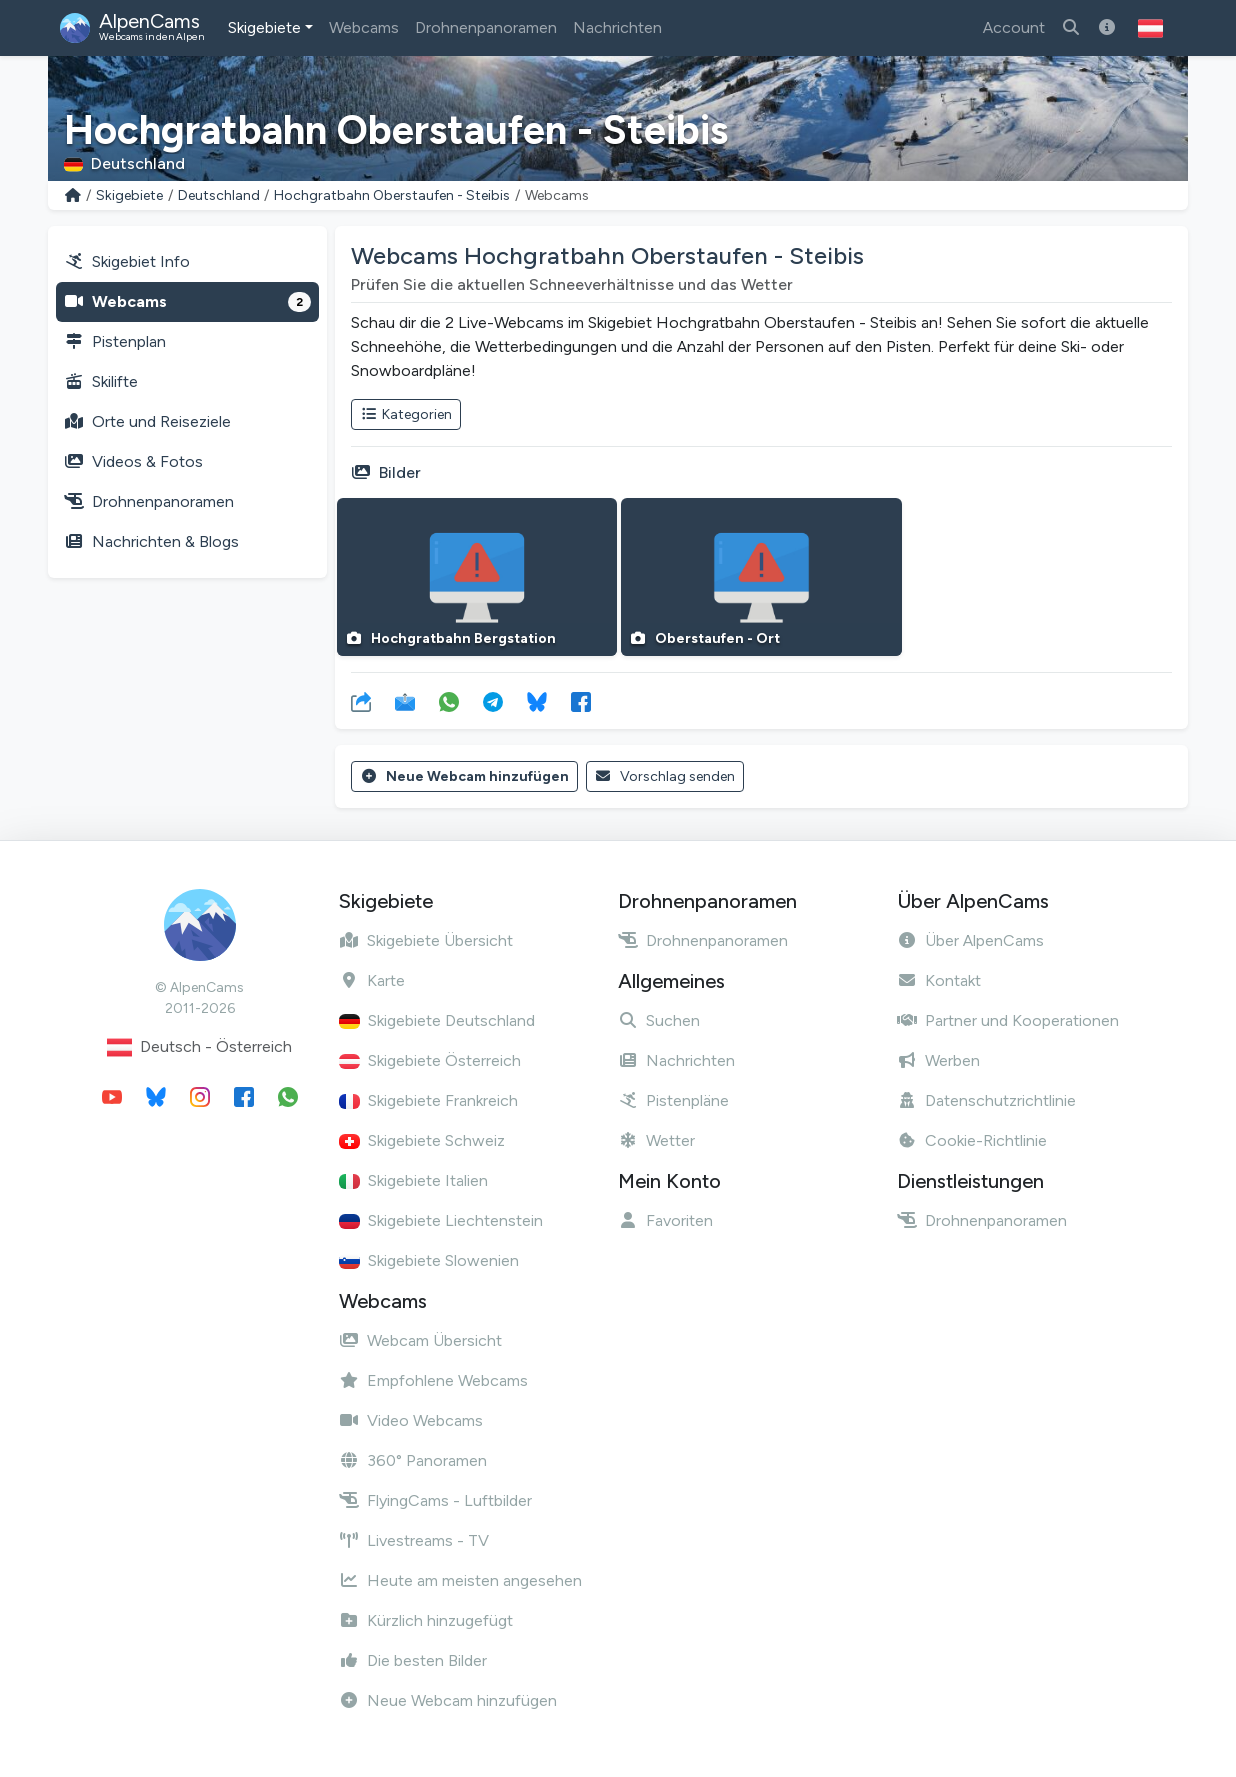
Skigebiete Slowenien (429, 1260)
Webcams (364, 27)
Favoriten (665, 1220)
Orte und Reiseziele (147, 421)
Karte (372, 980)
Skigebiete (264, 27)
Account (1014, 27)
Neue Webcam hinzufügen (464, 776)
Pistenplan (115, 341)
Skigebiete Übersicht (426, 940)
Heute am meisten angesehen (460, 1580)
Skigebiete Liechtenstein (441, 1220)
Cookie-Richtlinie (972, 1140)
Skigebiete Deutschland (437, 1020)
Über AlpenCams (970, 940)
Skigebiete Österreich (430, 1060)
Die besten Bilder (413, 1660)
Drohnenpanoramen (486, 27)
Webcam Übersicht (420, 1340)
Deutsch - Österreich (199, 1047)
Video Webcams (411, 1420)
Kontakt (939, 980)
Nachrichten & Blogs (151, 541)
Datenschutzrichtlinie (986, 1100)
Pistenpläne (673, 1100)
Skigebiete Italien (413, 1180)
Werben (938, 1060)
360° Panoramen (413, 1460)
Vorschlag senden (665, 776)
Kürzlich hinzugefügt (426, 1620)
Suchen (659, 1020)
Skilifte (101, 381)
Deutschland (219, 195)
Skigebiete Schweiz (422, 1140)
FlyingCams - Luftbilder (435, 1500)
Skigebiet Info (127, 261)
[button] (1150, 28)
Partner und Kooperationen (1008, 1020)
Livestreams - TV (414, 1540)
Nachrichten (617, 27)
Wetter (656, 1140)
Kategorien (406, 414)
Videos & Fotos (133, 461)
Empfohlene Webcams (433, 1380)
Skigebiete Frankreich (428, 1100)
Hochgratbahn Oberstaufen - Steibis (392, 195)
